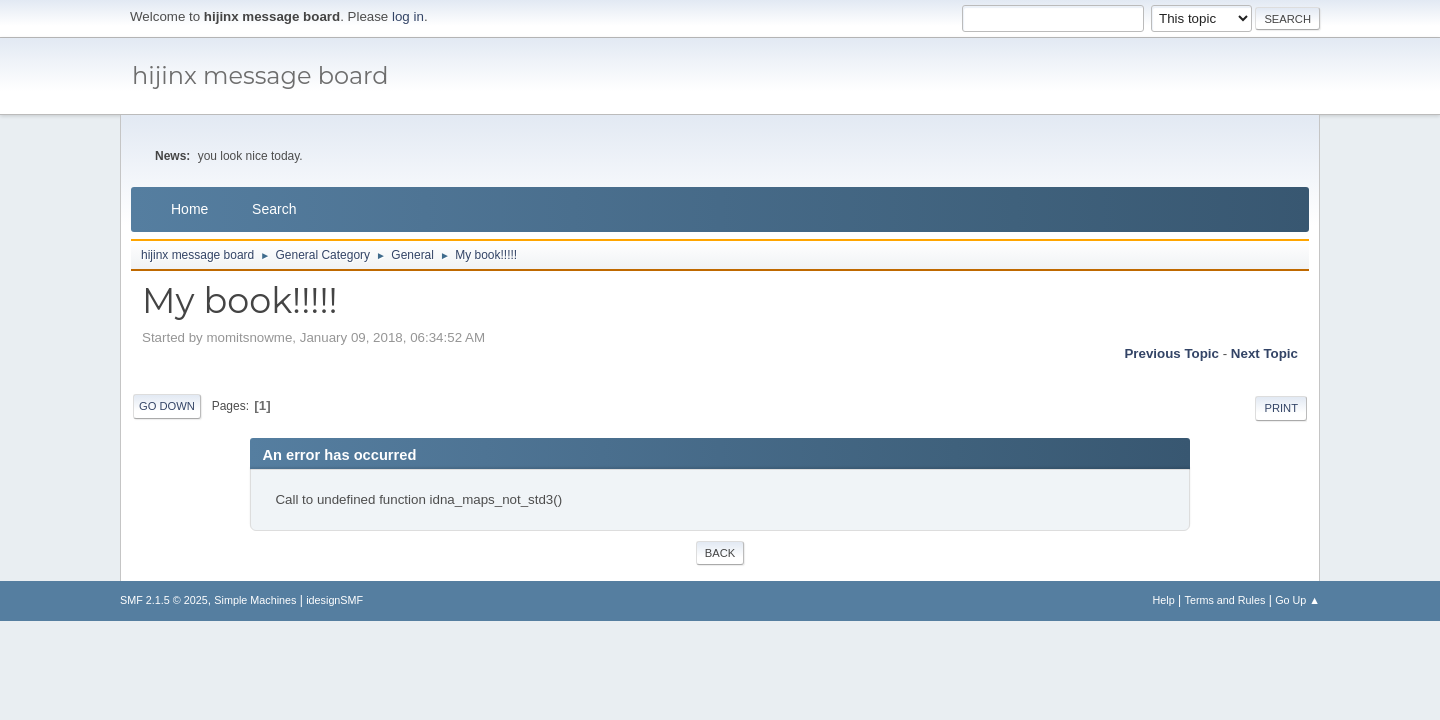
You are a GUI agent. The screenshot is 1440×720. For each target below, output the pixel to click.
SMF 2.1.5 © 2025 (164, 600)
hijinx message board (260, 75)
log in (408, 16)
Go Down (167, 406)
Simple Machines (255, 600)
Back (720, 553)
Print (1281, 408)
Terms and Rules (1225, 600)
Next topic (1264, 353)
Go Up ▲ (1297, 600)
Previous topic (1171, 353)
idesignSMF (334, 600)
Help (1164, 600)
